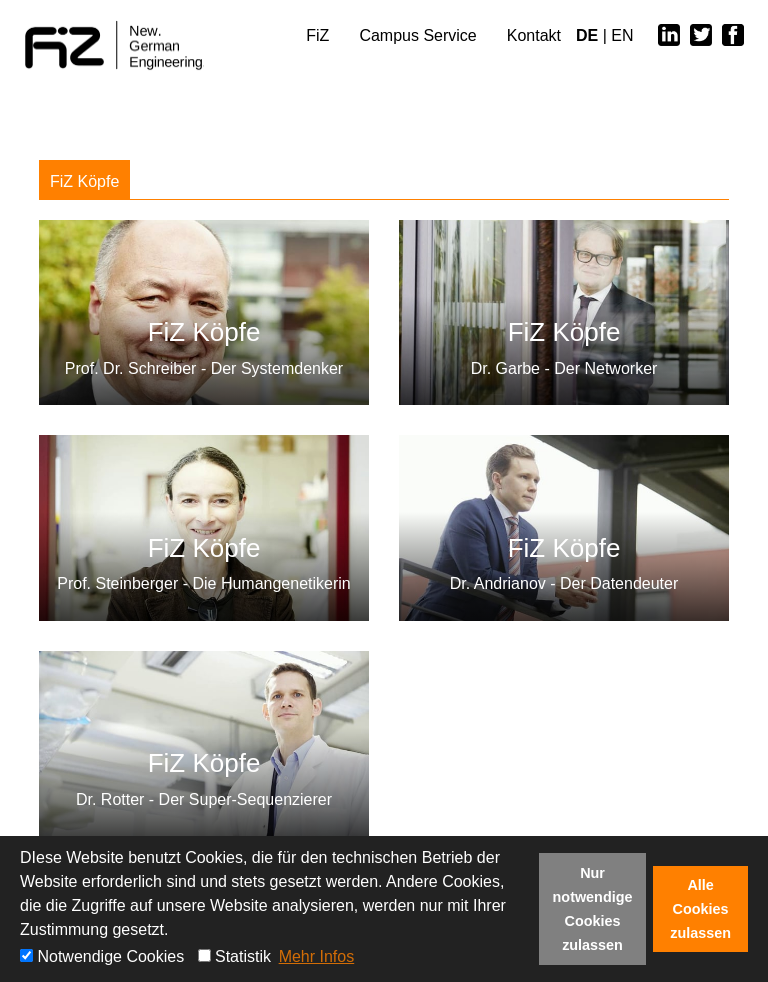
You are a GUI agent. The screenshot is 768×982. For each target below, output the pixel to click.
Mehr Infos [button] (317, 956)
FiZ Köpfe (84, 181)
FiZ (317, 35)
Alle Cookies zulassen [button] (700, 909)
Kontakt (534, 35)
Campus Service (417, 35)
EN (622, 35)
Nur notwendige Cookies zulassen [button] (593, 909)
